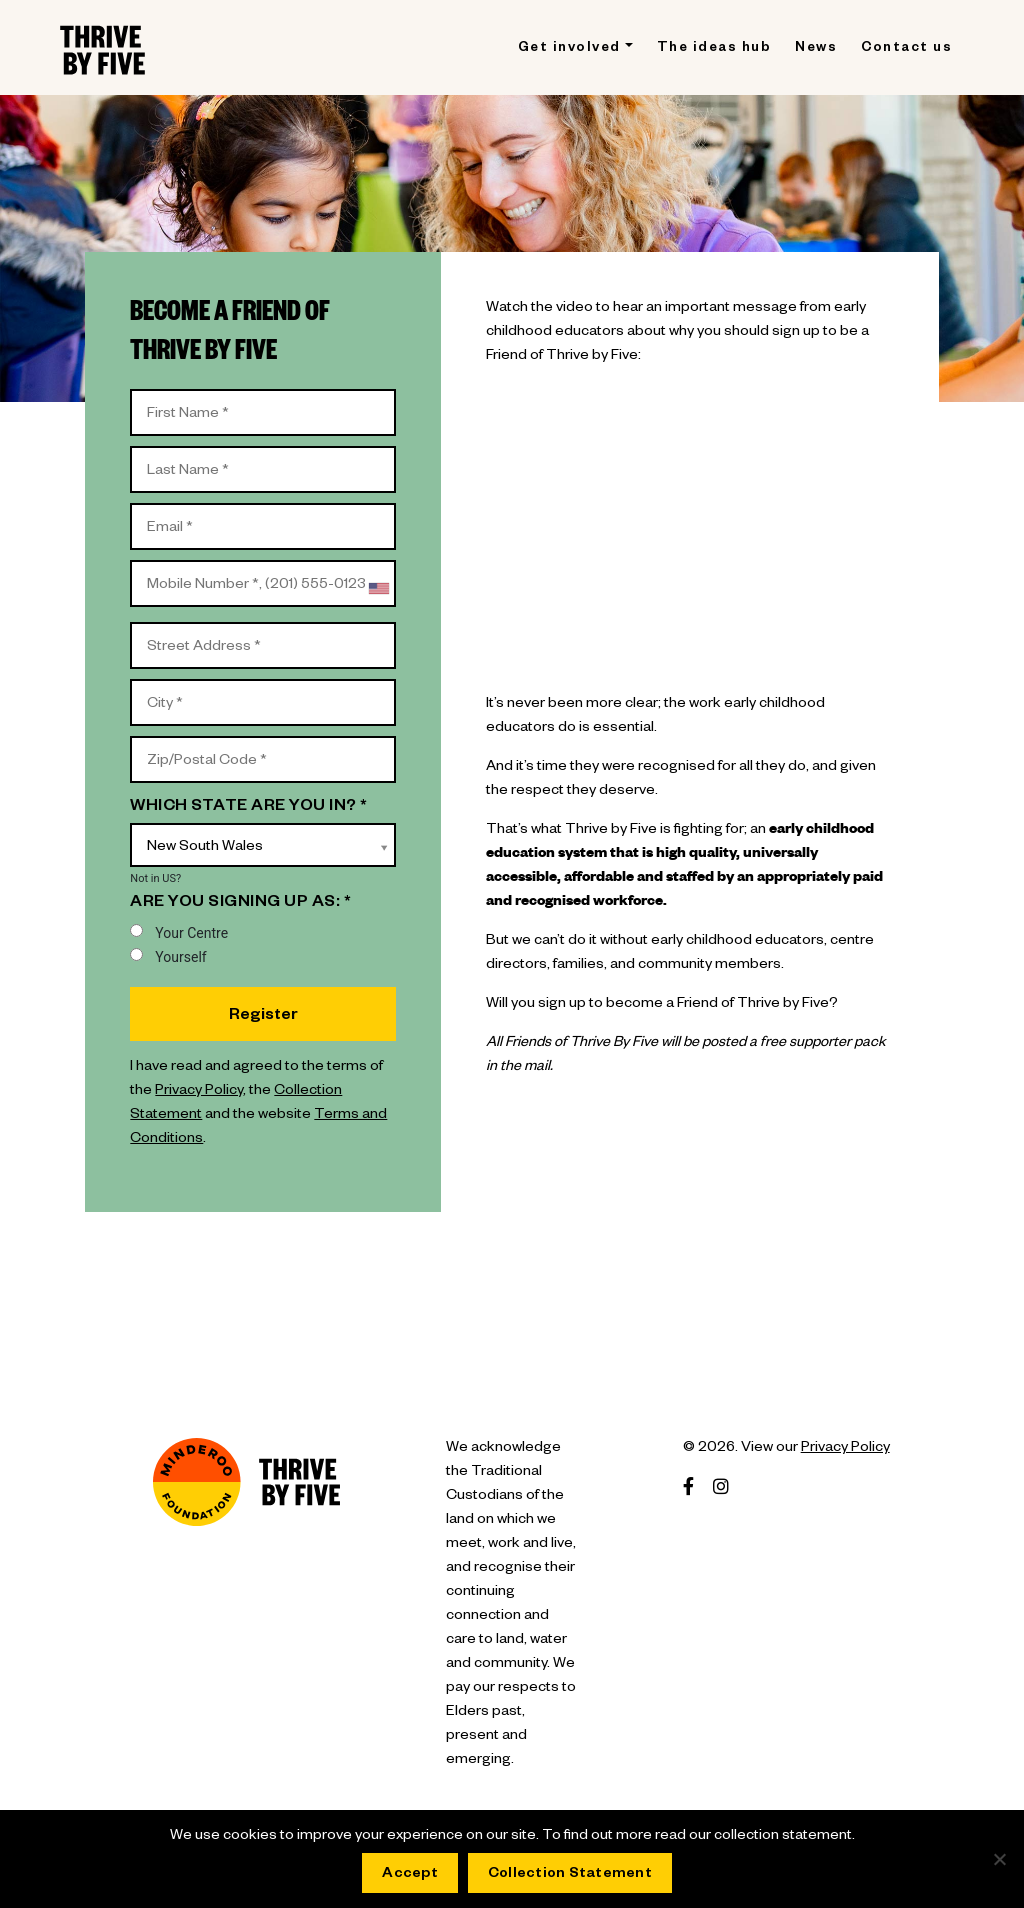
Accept (410, 1875)
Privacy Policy (199, 1092)
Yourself (168, 956)
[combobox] (378, 588)
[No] (999, 1859)
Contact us (906, 49)
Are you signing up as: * (240, 904)
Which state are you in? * (249, 808)
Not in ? (155, 878)
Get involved (569, 49)
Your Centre (179, 932)
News (816, 49)
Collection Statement (570, 1875)
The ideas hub (714, 49)
